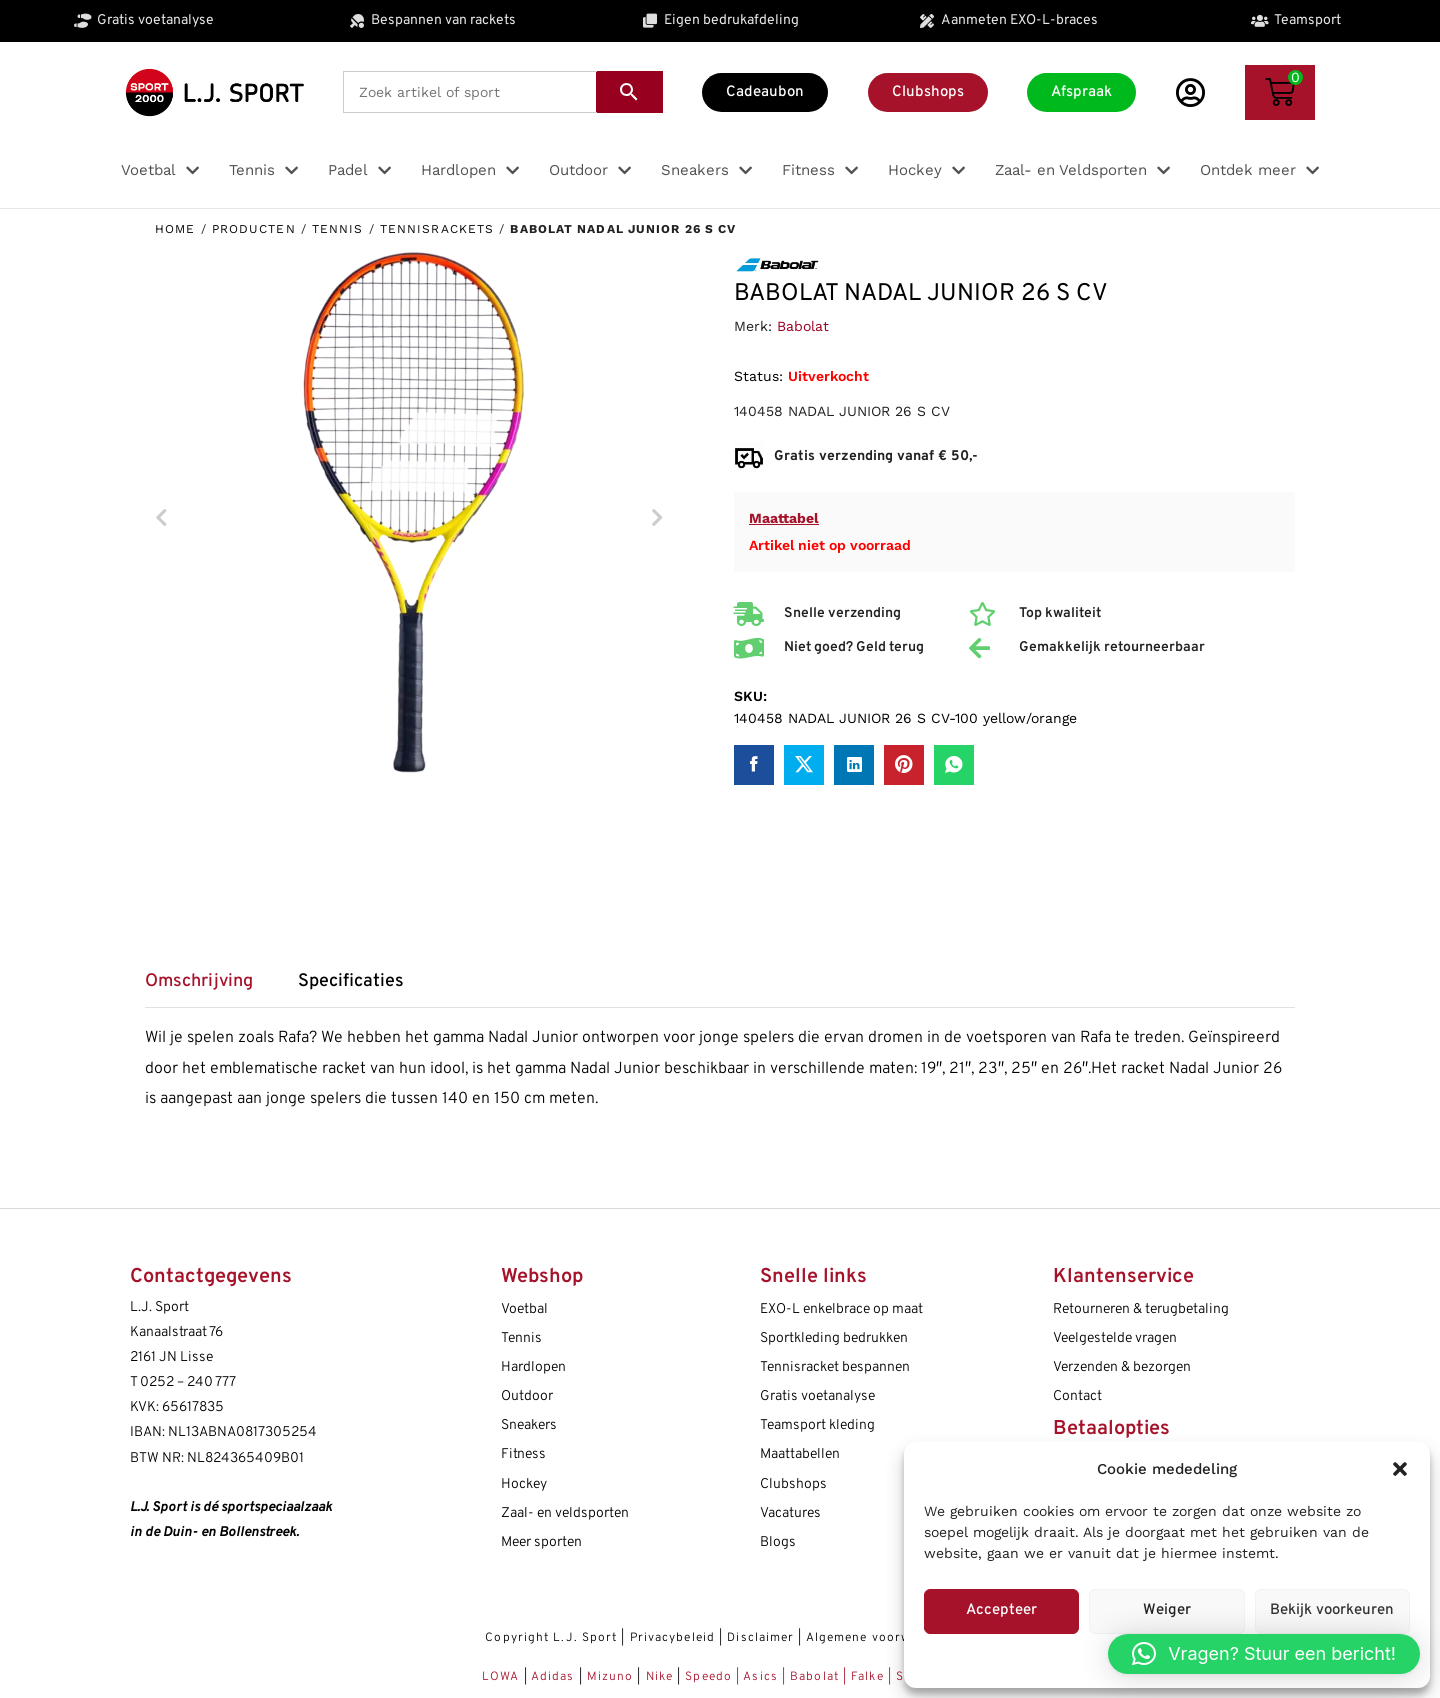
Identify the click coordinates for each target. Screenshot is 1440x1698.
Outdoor (527, 1396)
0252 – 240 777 (188, 1382)
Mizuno (612, 1677)
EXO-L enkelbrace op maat (841, 1309)
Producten (254, 229)
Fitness (523, 1454)
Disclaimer (760, 1638)
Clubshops (793, 1484)
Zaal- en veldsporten (565, 1513)
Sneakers (529, 1425)
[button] (1400, 1469)
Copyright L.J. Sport (551, 1638)
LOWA (503, 1677)
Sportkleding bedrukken (834, 1338)
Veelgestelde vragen (1115, 1338)
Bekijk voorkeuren (1332, 1610)
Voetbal (524, 1309)
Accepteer (1001, 1610)
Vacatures (790, 1513)
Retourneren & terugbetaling (1141, 1309)
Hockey (524, 1484)
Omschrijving (199, 982)
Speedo (708, 1677)
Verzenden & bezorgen (1122, 1367)
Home (175, 229)
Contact (1077, 1396)
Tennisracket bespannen (835, 1367)
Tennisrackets (437, 229)
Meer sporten (541, 1542)
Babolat (803, 326)
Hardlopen (533, 1367)
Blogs (778, 1542)
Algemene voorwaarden (880, 1638)
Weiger (1167, 1610)
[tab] (209, 988)
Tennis (338, 229)
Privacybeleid (672, 1638)
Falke (867, 1677)
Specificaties (351, 982)
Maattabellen (800, 1454)
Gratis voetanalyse (817, 1396)
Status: (758, 376)
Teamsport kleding (817, 1425)
